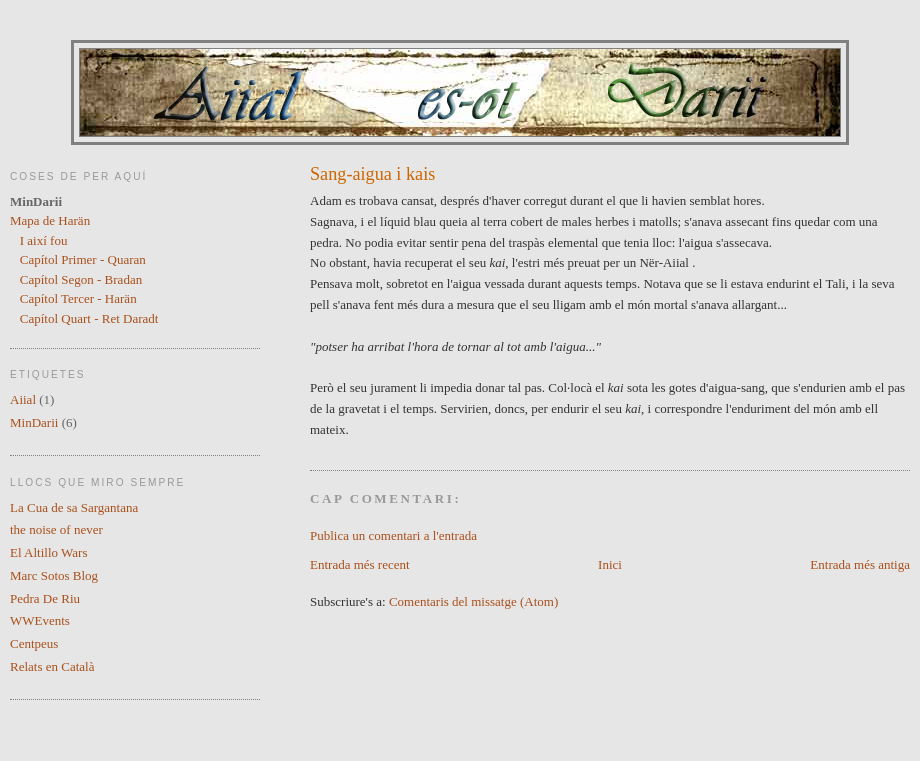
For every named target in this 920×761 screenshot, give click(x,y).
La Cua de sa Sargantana (74, 507)
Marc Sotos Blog (54, 575)
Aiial (23, 399)
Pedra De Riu (45, 598)
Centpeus (34, 643)
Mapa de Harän (50, 220)
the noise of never (56, 529)
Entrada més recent (360, 564)
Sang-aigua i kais (372, 174)
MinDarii (34, 422)
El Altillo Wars (48, 552)
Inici (610, 564)
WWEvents (40, 620)
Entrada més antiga (860, 564)
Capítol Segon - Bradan (81, 279)
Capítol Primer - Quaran (83, 259)
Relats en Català (52, 666)
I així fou (44, 240)
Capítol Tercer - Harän (78, 298)
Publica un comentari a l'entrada (393, 535)
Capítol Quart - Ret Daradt (89, 318)
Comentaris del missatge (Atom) (473, 601)
